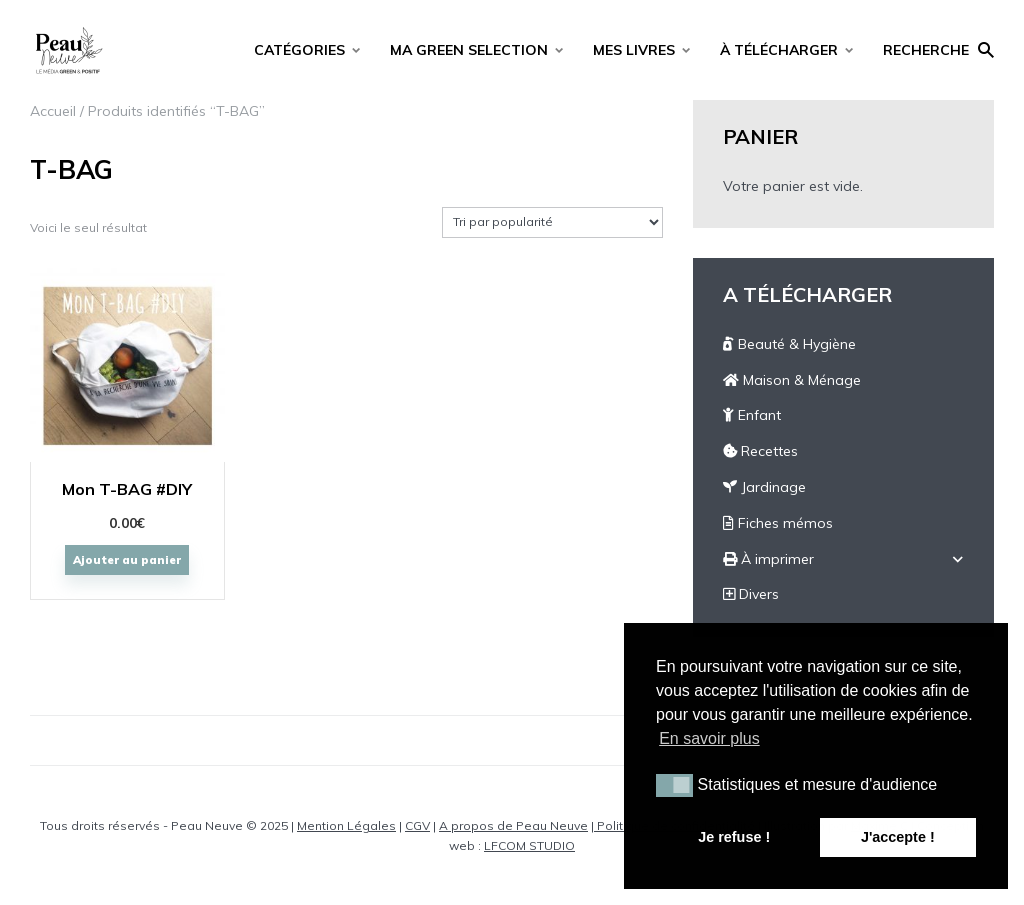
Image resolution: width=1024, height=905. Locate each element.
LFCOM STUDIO (529, 845)
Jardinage (764, 487)
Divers (751, 594)
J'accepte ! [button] (898, 837)
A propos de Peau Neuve (513, 825)
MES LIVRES (634, 50)
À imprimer (768, 559)
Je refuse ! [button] (734, 837)
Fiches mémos (778, 523)
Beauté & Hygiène (789, 344)
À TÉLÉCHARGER (779, 50)
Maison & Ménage (792, 380)
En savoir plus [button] (709, 738)
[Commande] (552, 222)
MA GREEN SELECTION (469, 50)
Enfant (752, 415)
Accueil (53, 111)
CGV (417, 825)
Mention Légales (346, 825)
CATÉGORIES (299, 50)
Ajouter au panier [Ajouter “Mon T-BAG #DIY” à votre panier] (127, 560)
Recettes (760, 451)
